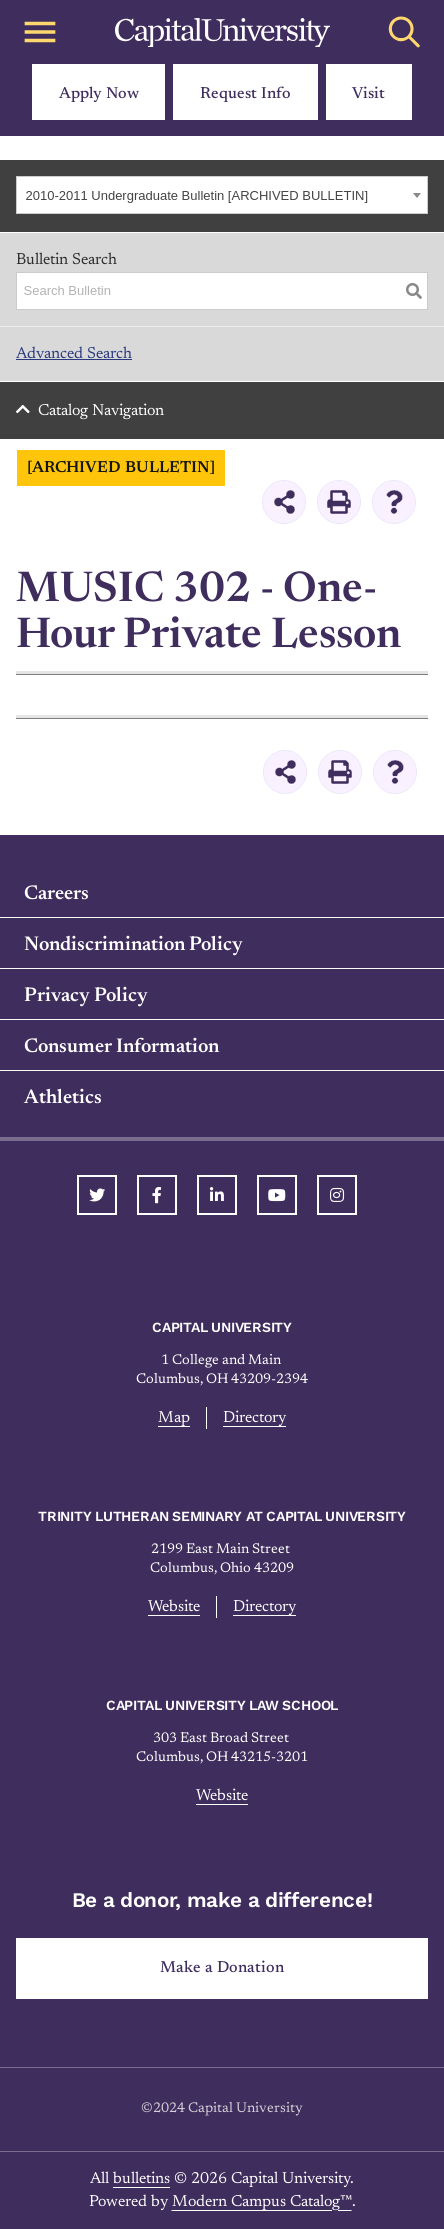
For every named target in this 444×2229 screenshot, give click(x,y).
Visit (368, 94)
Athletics (63, 1098)
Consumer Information (121, 1047)
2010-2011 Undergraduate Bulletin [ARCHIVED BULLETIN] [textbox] (197, 195)
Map (174, 1418)
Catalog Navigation (101, 411)
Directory (254, 1418)
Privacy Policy (86, 996)
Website (174, 1607)
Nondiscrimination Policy (133, 945)
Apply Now (99, 94)
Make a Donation (222, 1968)
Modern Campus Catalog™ (262, 2202)
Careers (56, 894)
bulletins (141, 2179)
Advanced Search (74, 354)
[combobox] (222, 195)
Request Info (245, 94)
